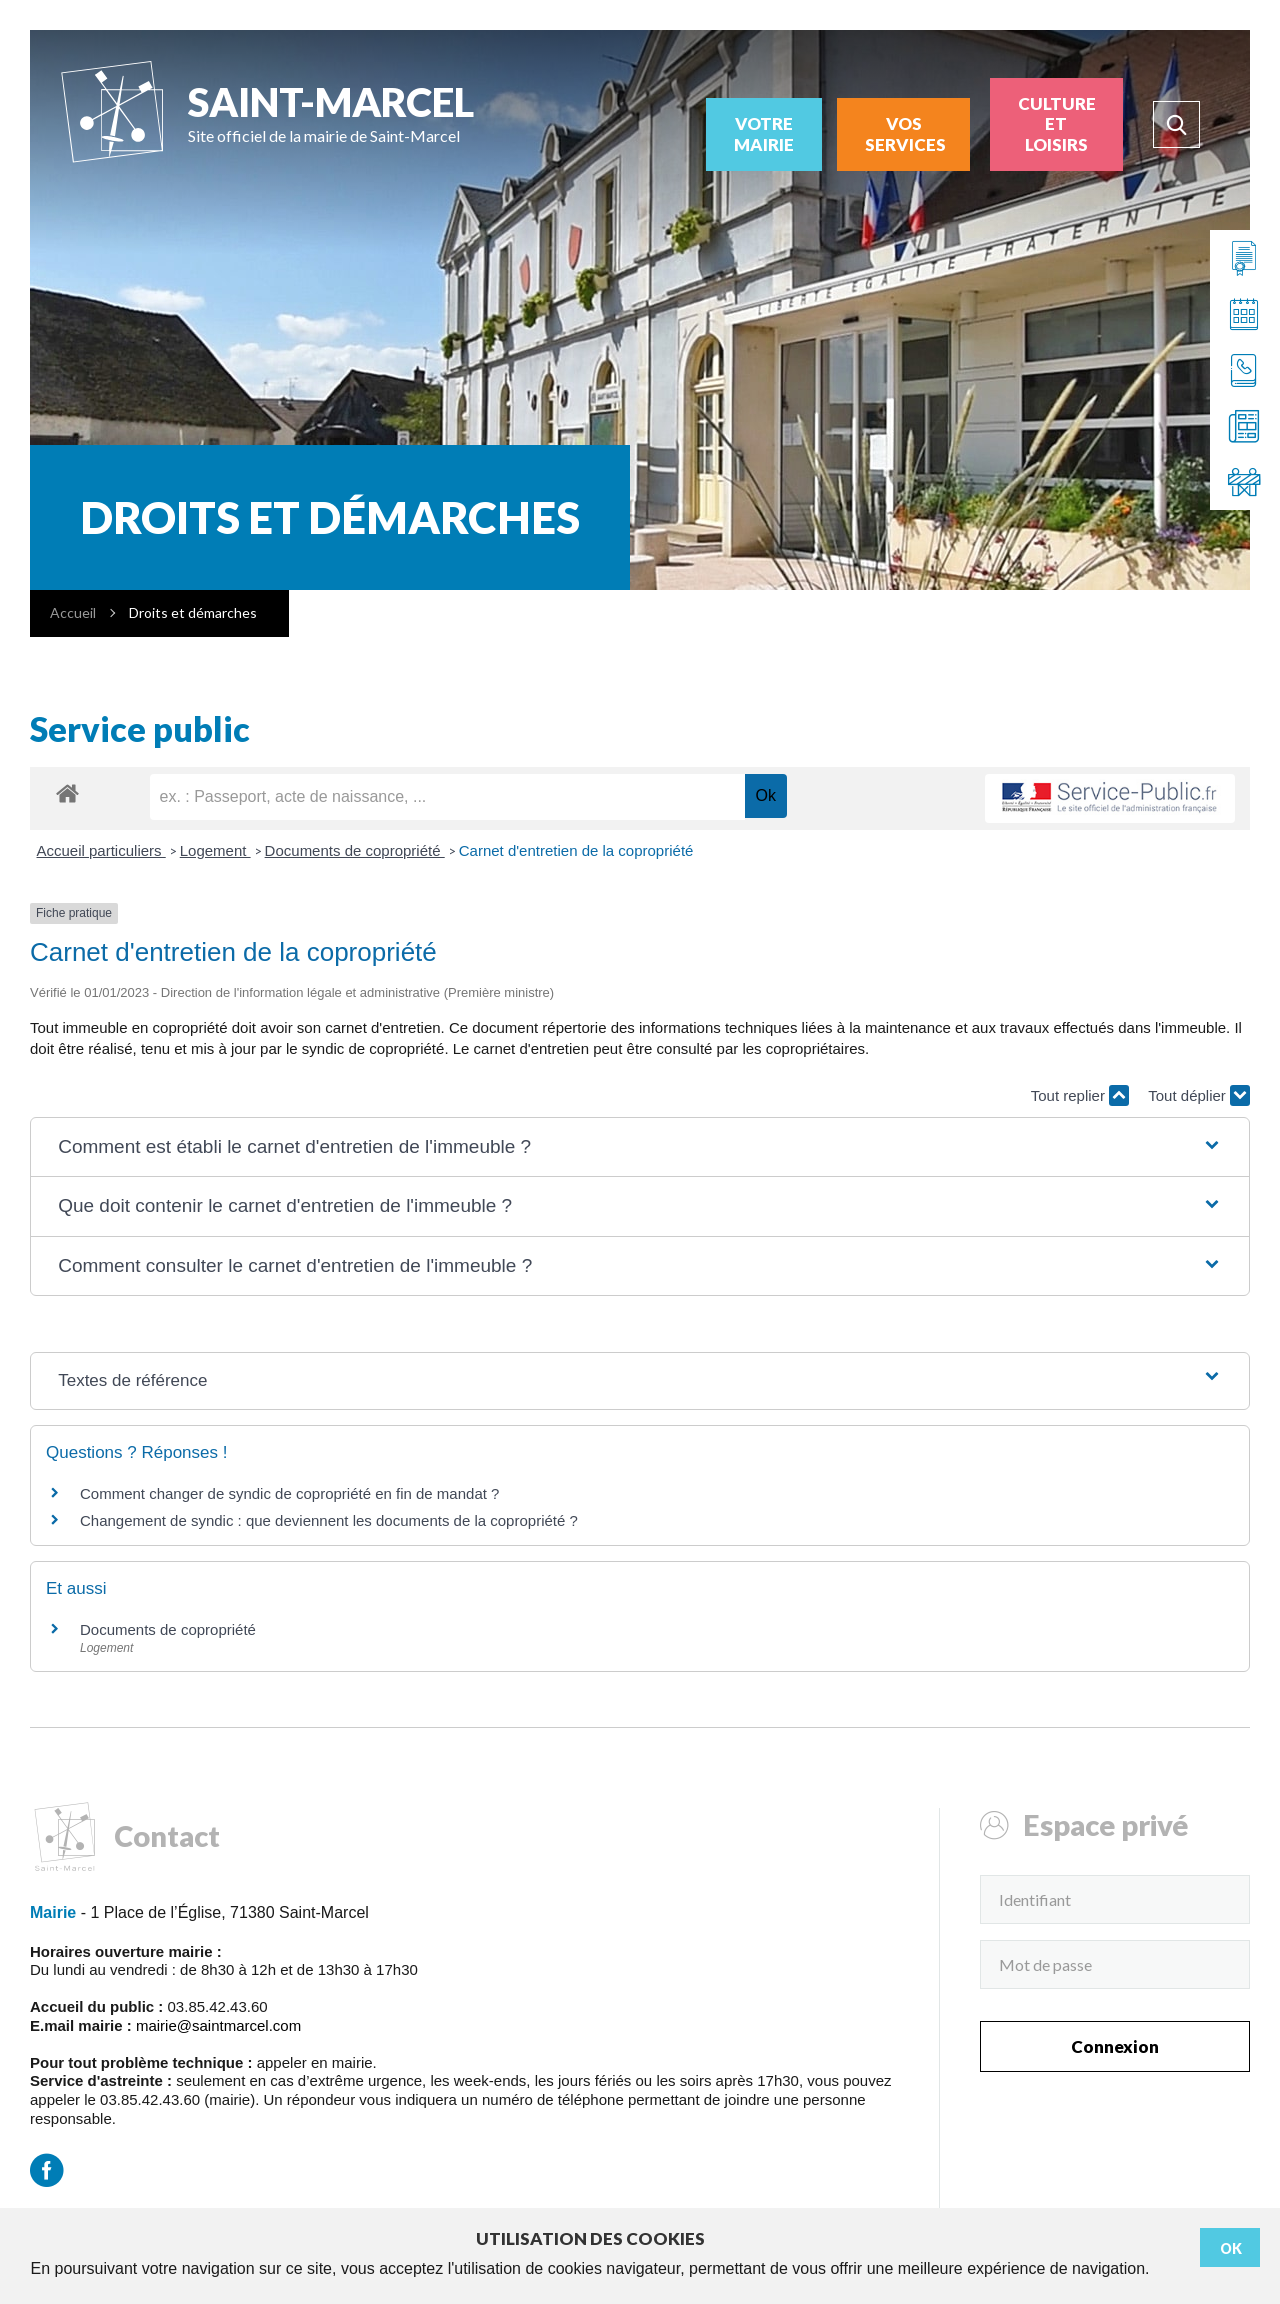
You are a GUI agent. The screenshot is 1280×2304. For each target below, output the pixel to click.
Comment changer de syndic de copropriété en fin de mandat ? (289, 1493)
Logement (215, 850)
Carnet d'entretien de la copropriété (576, 850)
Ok (1231, 2248)
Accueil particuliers (101, 850)
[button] (640, 1147)
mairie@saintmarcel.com (218, 2025)
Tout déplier (1199, 1095)
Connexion (1115, 2046)
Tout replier (1080, 1095)
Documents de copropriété (355, 850)
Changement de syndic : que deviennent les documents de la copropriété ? (329, 1520)
